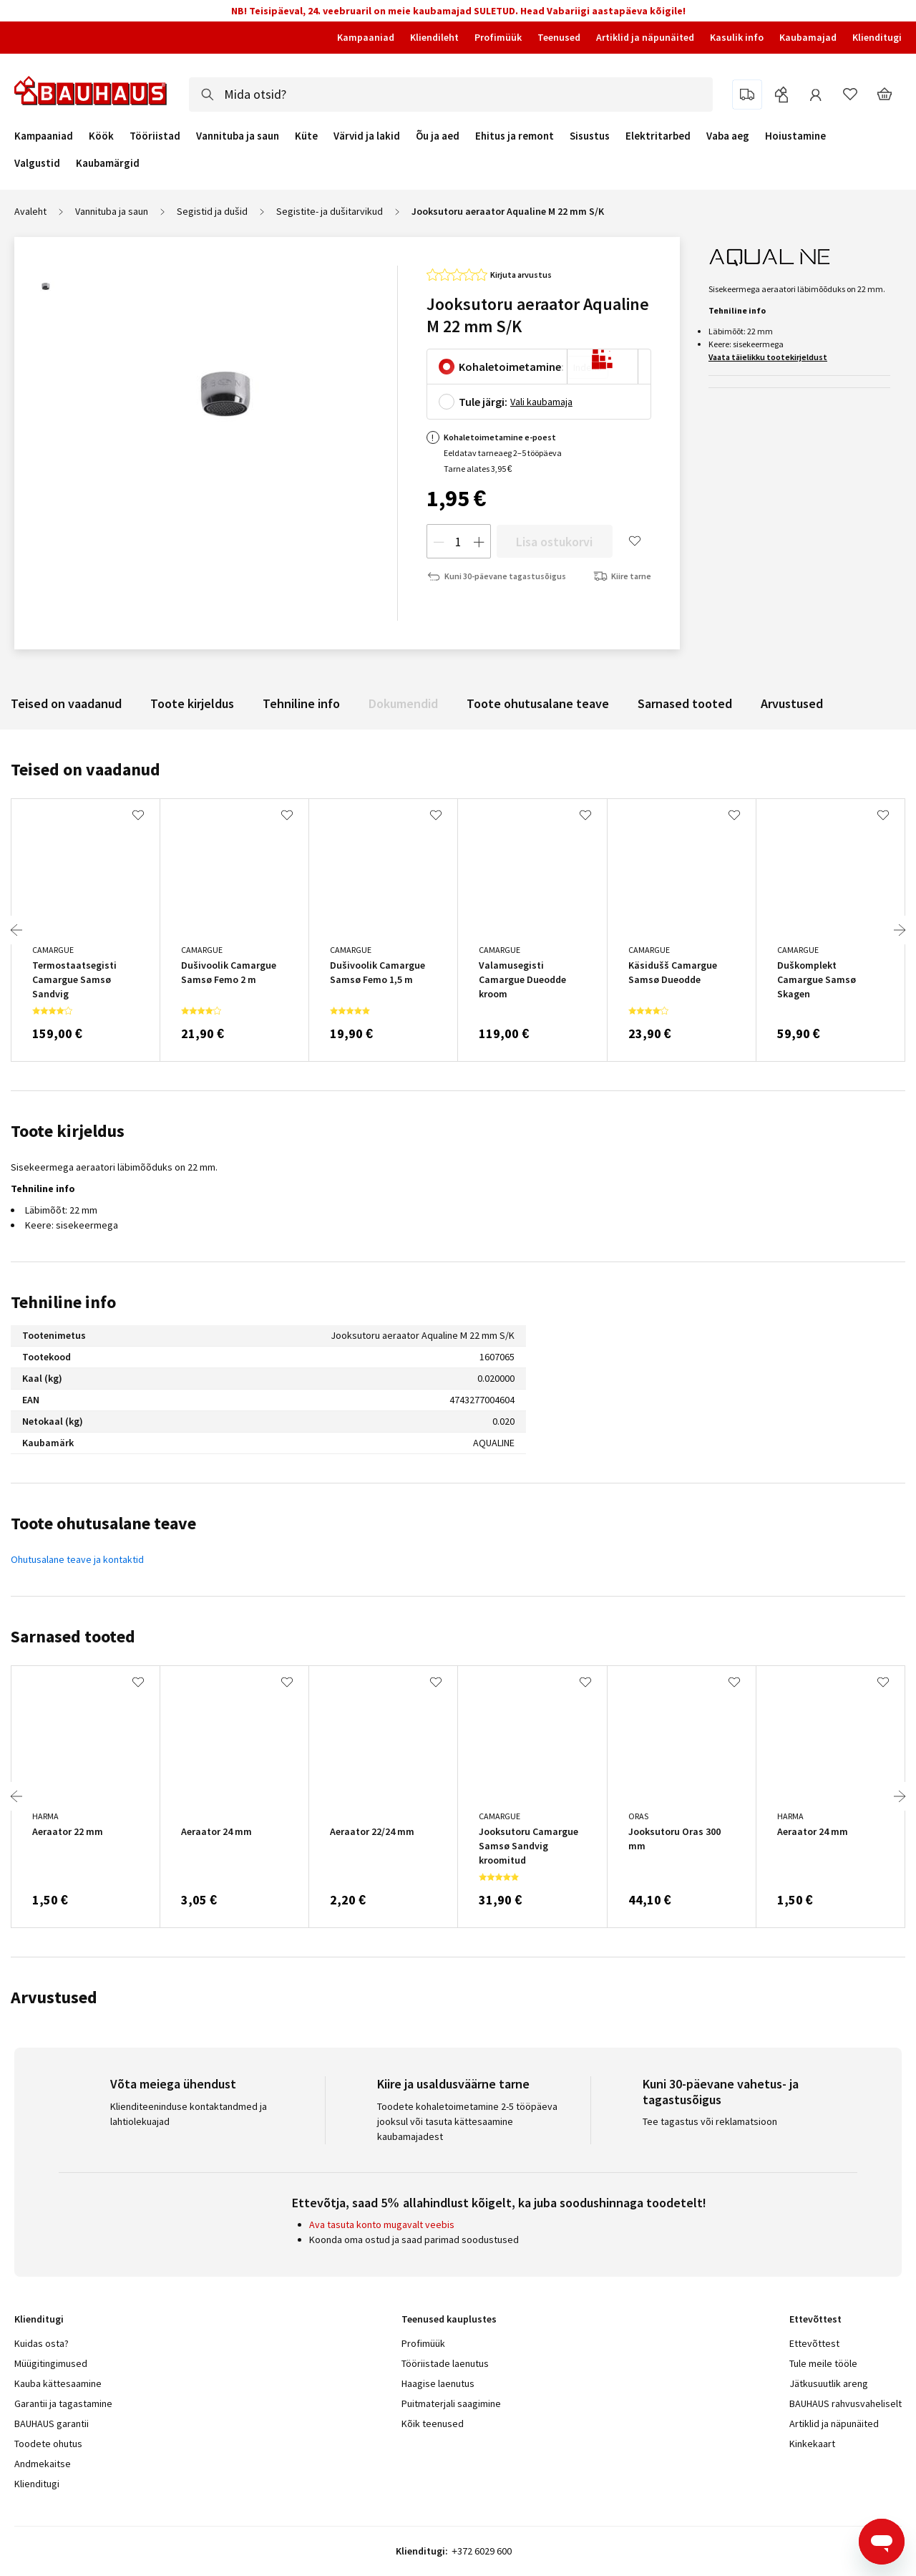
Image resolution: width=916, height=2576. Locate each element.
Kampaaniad (365, 37)
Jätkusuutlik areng (828, 2383)
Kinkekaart (812, 2443)
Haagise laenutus (437, 2383)
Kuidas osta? (41, 2343)
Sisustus (590, 136)
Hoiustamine (795, 136)
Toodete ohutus (48, 2443)
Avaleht (30, 211)
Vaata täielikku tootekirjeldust (767, 357)
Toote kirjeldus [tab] (68, 1131)
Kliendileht (434, 37)
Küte (306, 136)
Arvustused (792, 703)
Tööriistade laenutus (445, 2363)
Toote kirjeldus (192, 703)
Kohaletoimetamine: (511, 366)
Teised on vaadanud (66, 703)
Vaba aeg (727, 136)
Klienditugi (877, 37)
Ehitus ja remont (514, 136)
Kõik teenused (432, 2423)
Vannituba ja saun (237, 136)
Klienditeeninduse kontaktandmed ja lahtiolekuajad (188, 2114)
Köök (101, 136)
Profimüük (498, 37)
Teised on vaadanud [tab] (85, 769)
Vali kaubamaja (541, 401)
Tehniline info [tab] (63, 1302)
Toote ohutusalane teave (538, 703)
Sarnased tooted (685, 703)
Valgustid (37, 163)
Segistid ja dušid (212, 211)
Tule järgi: (483, 401)
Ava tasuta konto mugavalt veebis (381, 2224)
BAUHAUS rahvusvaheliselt (845, 2403)
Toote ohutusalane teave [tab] (103, 1523)
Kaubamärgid (108, 163)
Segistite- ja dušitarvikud (329, 211)
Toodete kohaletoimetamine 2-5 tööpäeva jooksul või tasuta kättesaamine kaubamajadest (467, 2121)
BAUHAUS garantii (51, 2423)
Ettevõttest (814, 2343)
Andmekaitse (42, 2463)
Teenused (558, 37)
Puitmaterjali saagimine (451, 2403)
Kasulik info (737, 37)
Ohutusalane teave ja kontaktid (77, 1559)
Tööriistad (155, 136)
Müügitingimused (50, 2363)
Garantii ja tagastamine (63, 2403)
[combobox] (451, 94)
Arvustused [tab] (54, 1997)
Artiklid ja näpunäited (645, 37)
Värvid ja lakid (366, 136)
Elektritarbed (658, 136)
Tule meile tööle (823, 2363)
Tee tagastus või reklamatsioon (710, 2121)
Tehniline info (301, 703)
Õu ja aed (437, 136)
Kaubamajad (808, 37)
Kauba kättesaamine (58, 2383)
